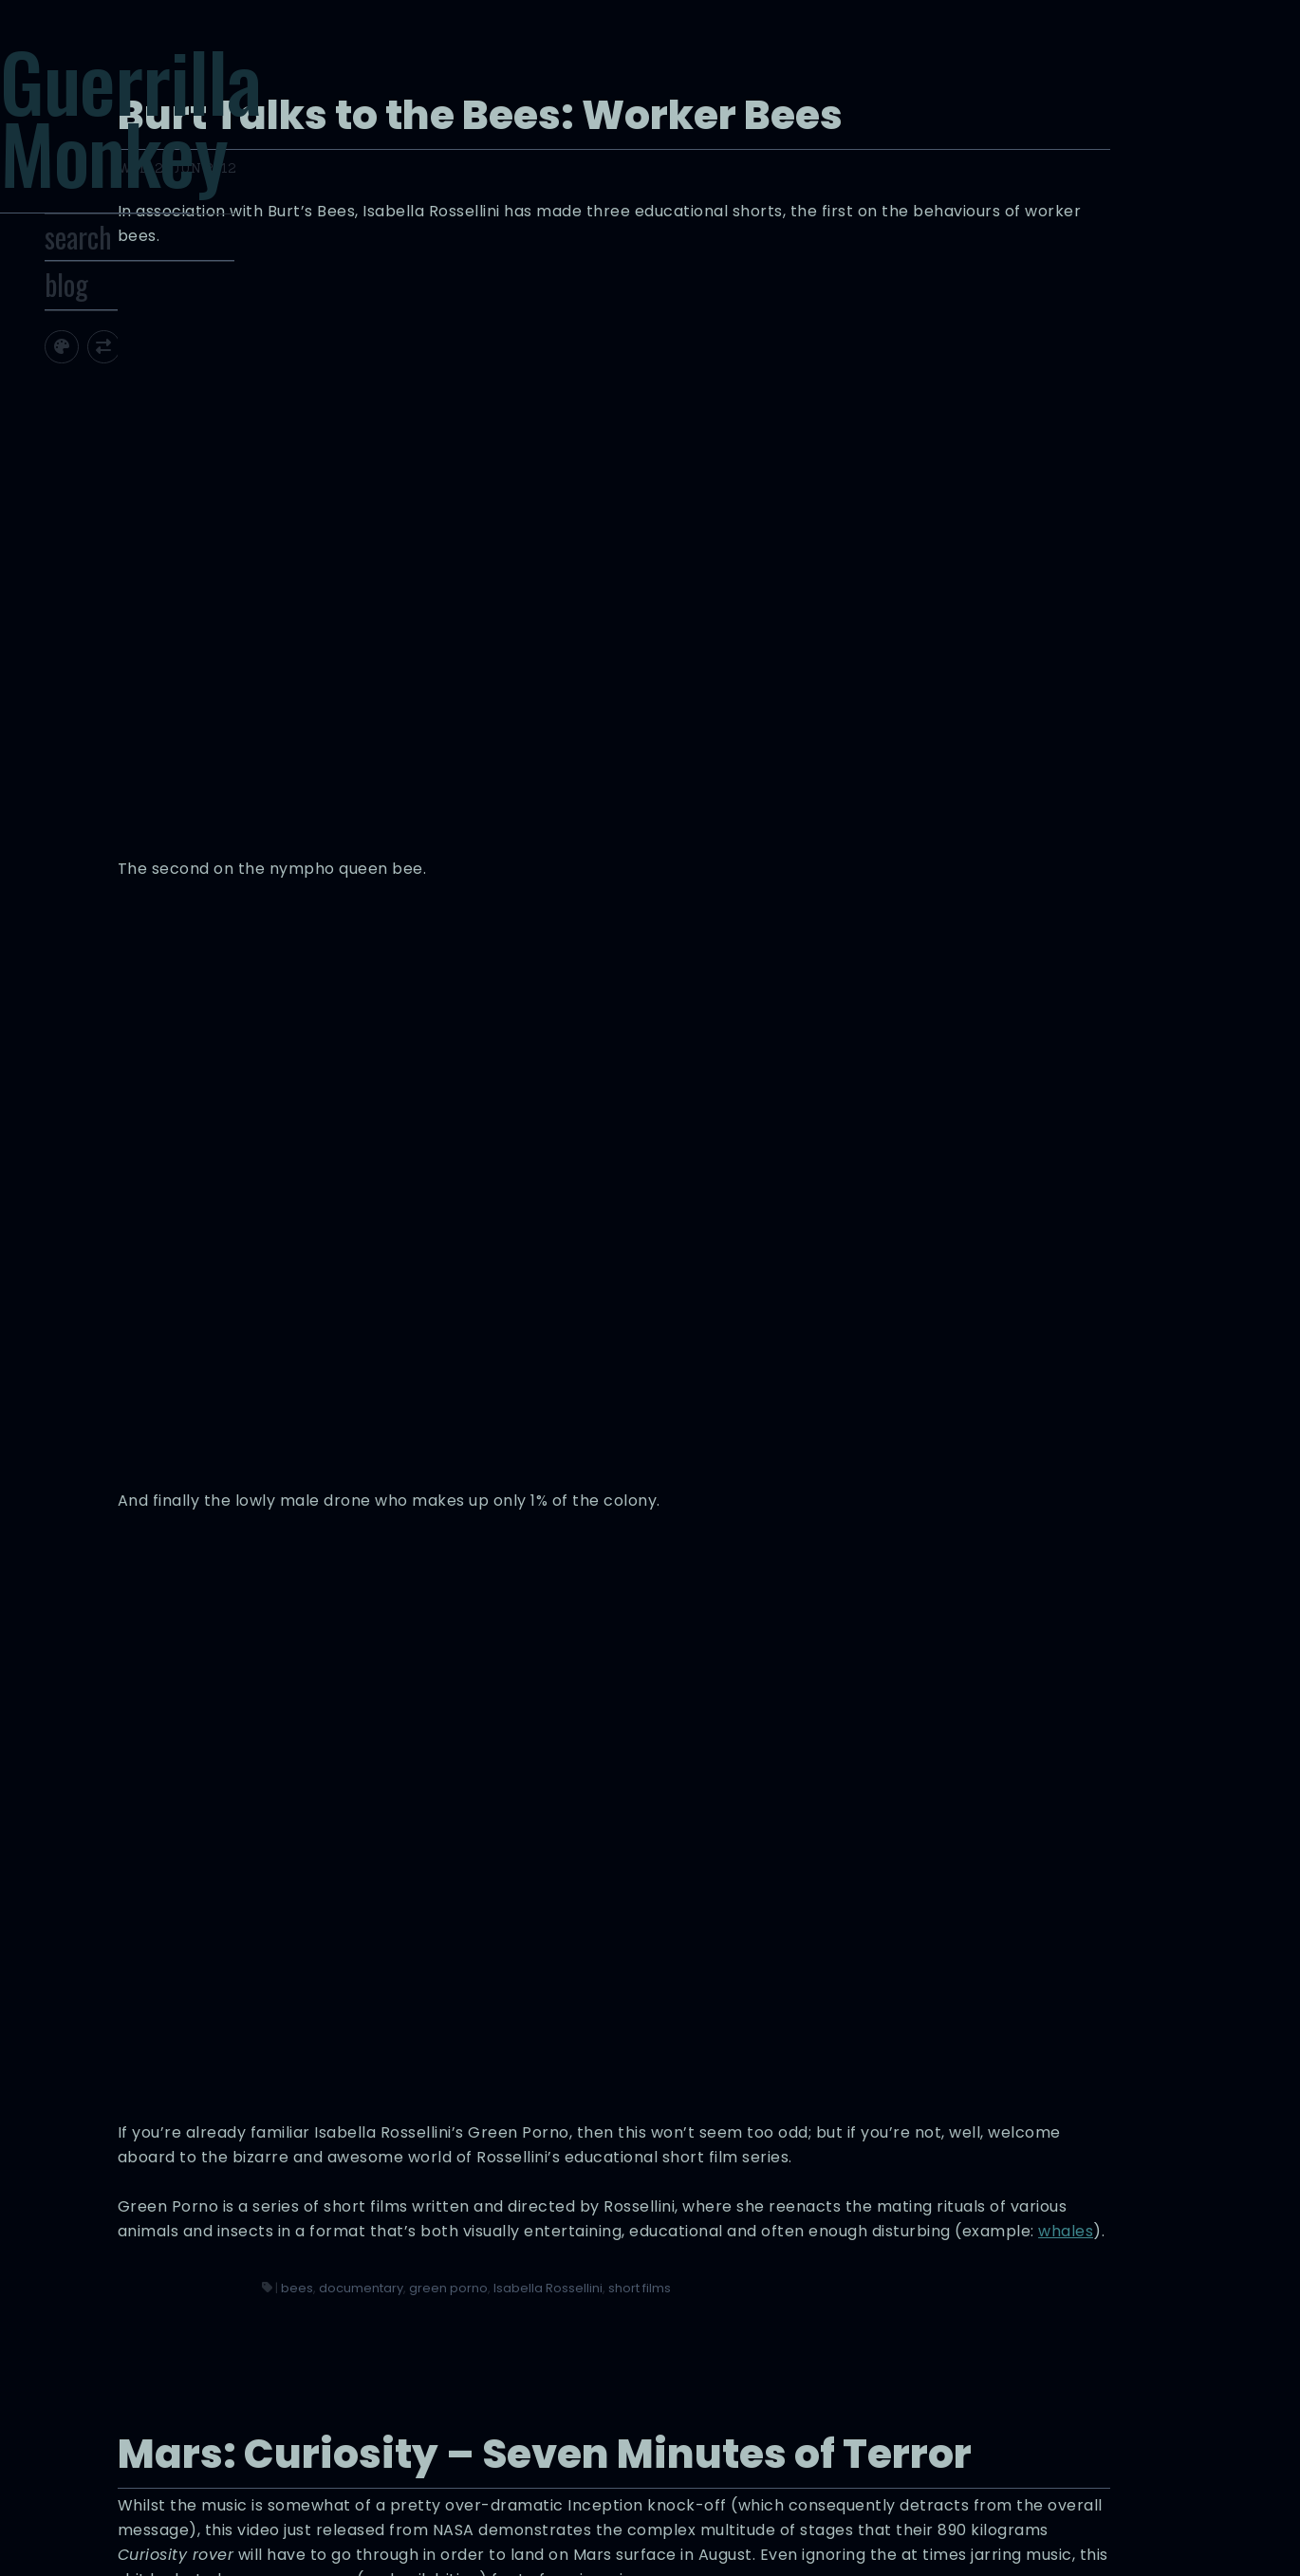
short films (780, 1651)
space (893, 2409)
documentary (785, 1631)
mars (814, 2409)
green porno (872, 1631)
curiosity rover (748, 2409)
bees (721, 1631)
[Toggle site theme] (134, 416)
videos (939, 2409)
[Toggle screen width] (176, 416)
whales (724, 1574)
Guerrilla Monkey (218, 146)
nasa (851, 2409)
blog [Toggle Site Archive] (139, 355)
